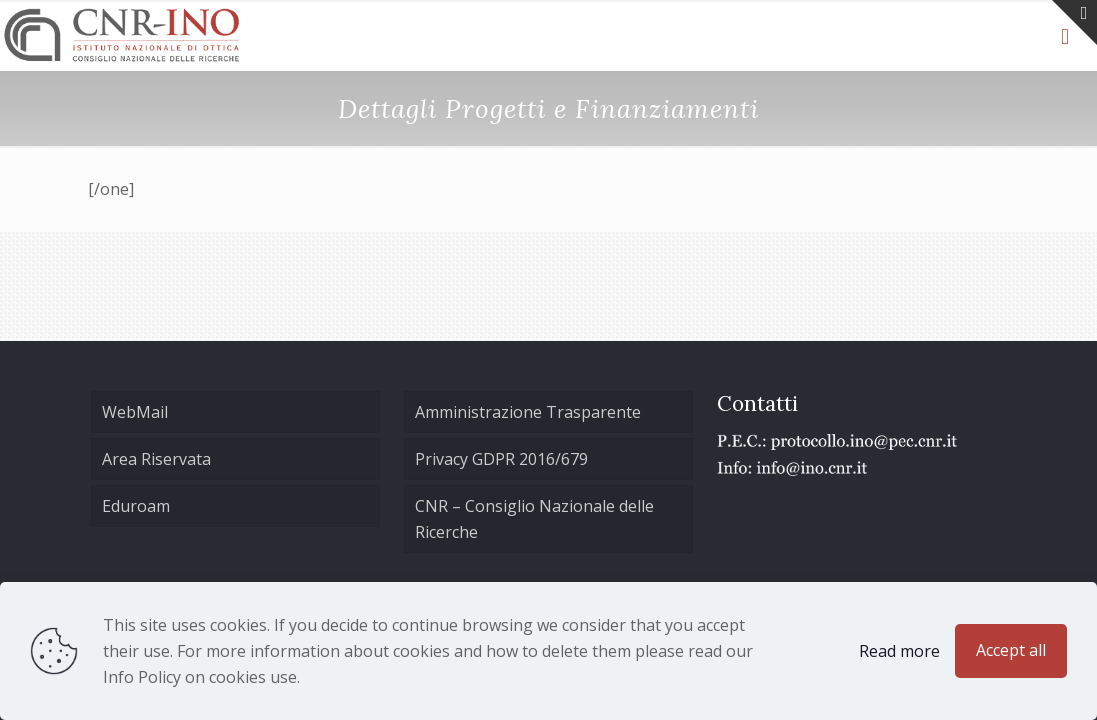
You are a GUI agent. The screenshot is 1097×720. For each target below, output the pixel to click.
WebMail (135, 412)
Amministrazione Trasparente (528, 412)
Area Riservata (156, 459)
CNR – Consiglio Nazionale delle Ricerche (534, 519)
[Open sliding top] (1074, 22)
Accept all (1011, 650)
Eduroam (136, 506)
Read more (899, 651)
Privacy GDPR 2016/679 (501, 459)
